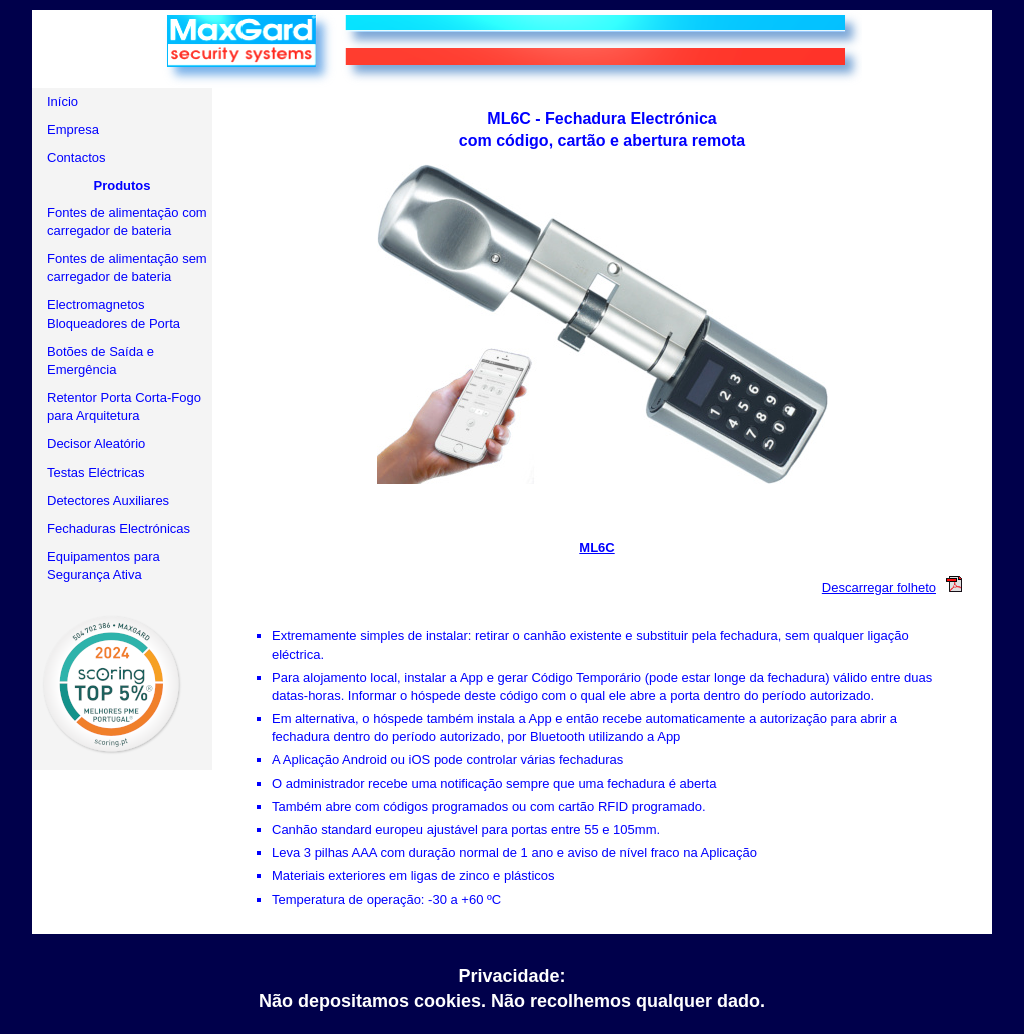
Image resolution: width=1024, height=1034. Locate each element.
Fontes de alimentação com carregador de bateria (127, 221)
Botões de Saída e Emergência (100, 360)
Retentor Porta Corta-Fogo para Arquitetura (124, 406)
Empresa (73, 129)
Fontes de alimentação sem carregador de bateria (127, 267)
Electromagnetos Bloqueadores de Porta (113, 313)
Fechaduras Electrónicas (118, 528)
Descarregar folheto (897, 587)
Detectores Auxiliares (108, 500)
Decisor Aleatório (96, 443)
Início (62, 101)
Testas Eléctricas (96, 472)
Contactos (76, 157)
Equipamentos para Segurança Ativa (103, 565)
